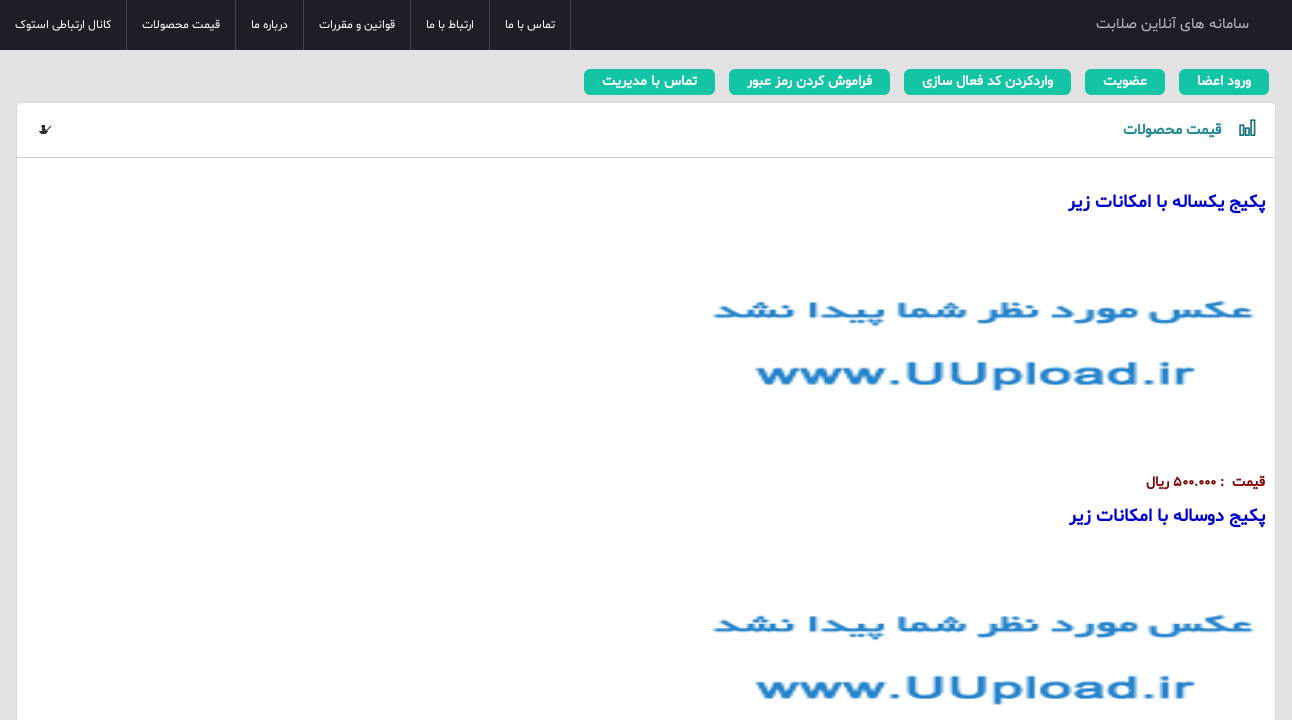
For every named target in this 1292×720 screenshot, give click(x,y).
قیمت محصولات (181, 25)
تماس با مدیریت (649, 81)
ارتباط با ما (450, 25)
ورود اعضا (1224, 81)
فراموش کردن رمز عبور (809, 81)
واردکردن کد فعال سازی (987, 81)
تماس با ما (530, 25)
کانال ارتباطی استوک (63, 25)
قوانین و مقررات (357, 25)
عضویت (1125, 81)
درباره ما (269, 25)
